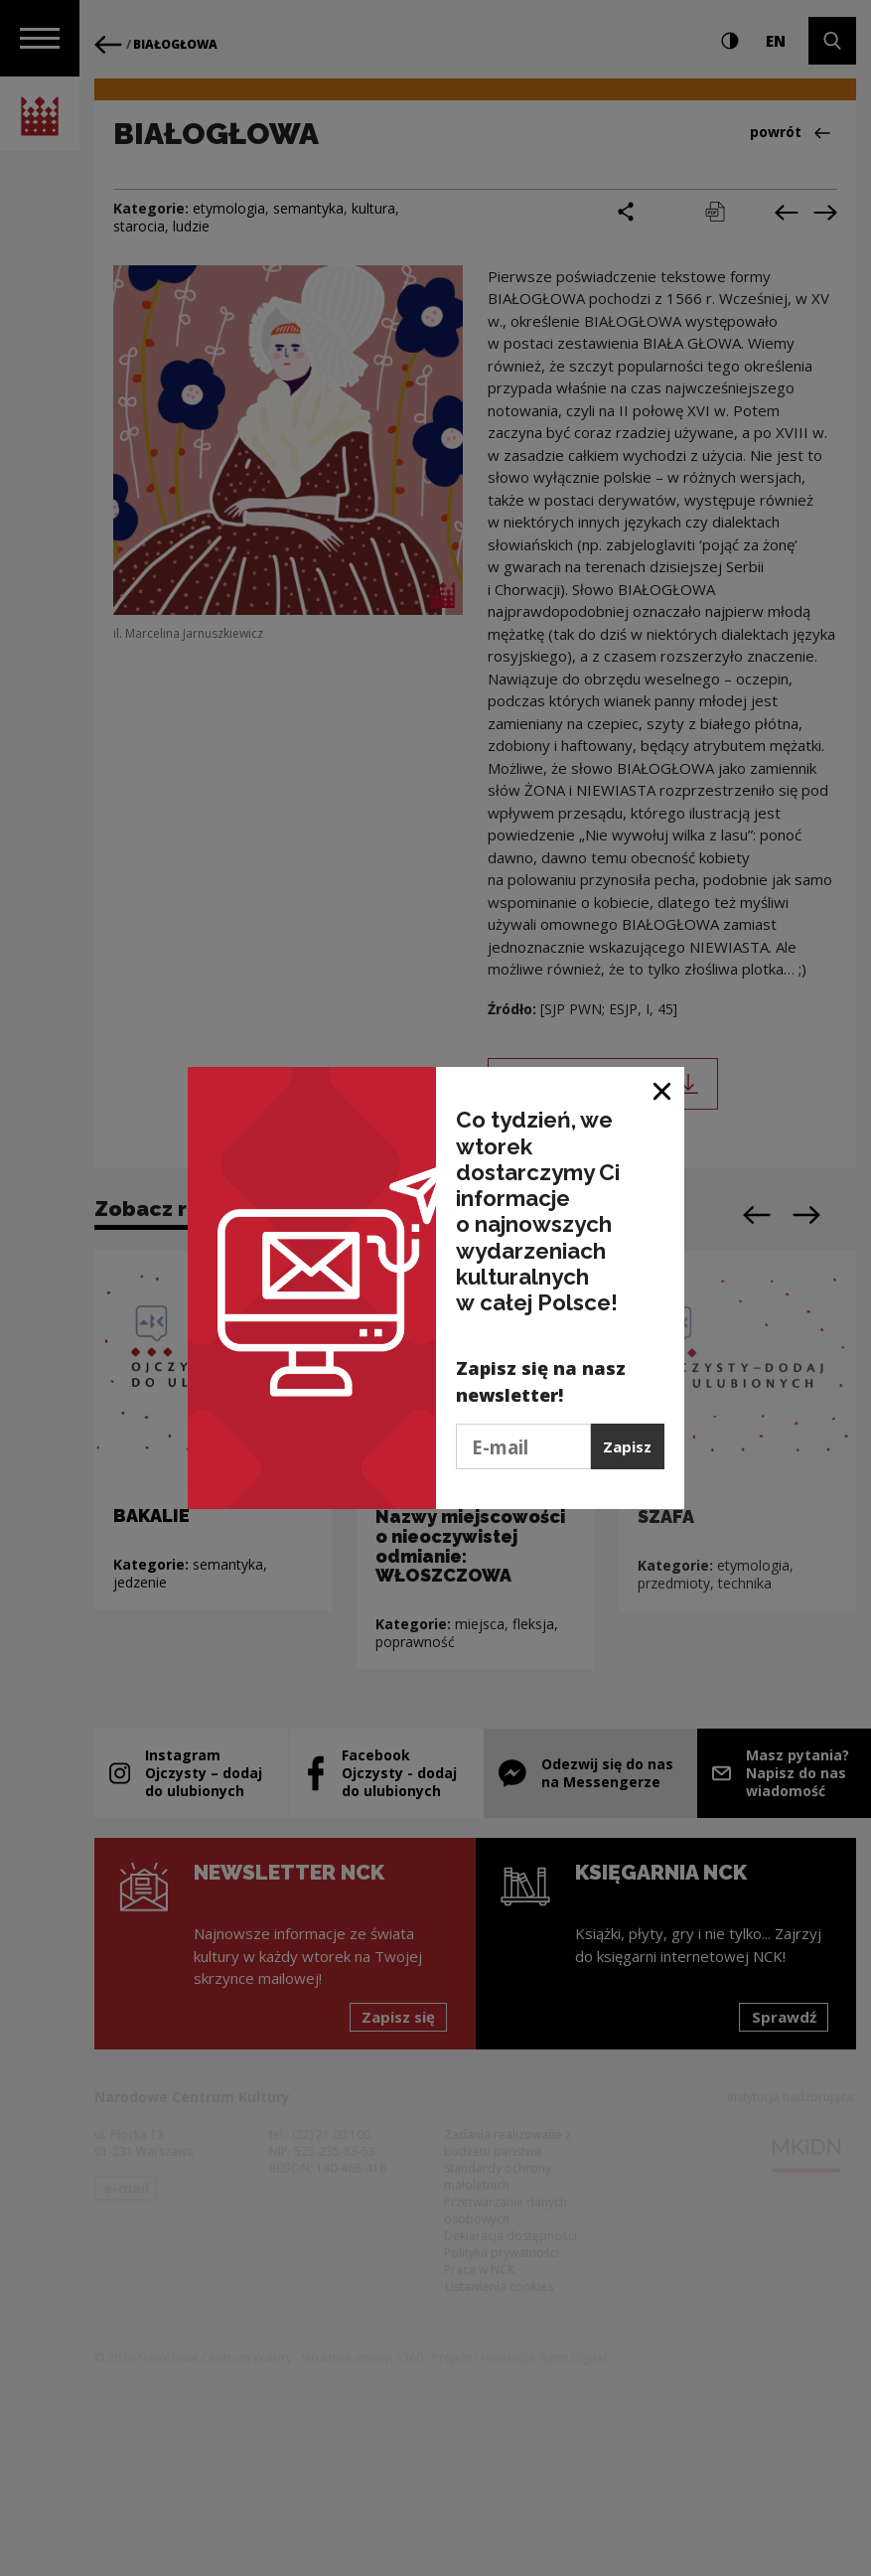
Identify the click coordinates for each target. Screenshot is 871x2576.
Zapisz (627, 1446)
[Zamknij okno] (663, 1089)
